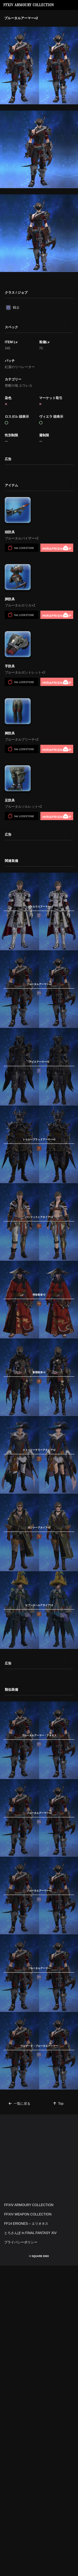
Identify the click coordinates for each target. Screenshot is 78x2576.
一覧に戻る (19, 2259)
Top (58, 2259)
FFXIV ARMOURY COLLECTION (28, 5)
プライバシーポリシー (20, 2397)
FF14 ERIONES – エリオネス (26, 2379)
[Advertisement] (39, 885)
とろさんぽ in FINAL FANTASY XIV (30, 2388)
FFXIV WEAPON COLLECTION (28, 2369)
